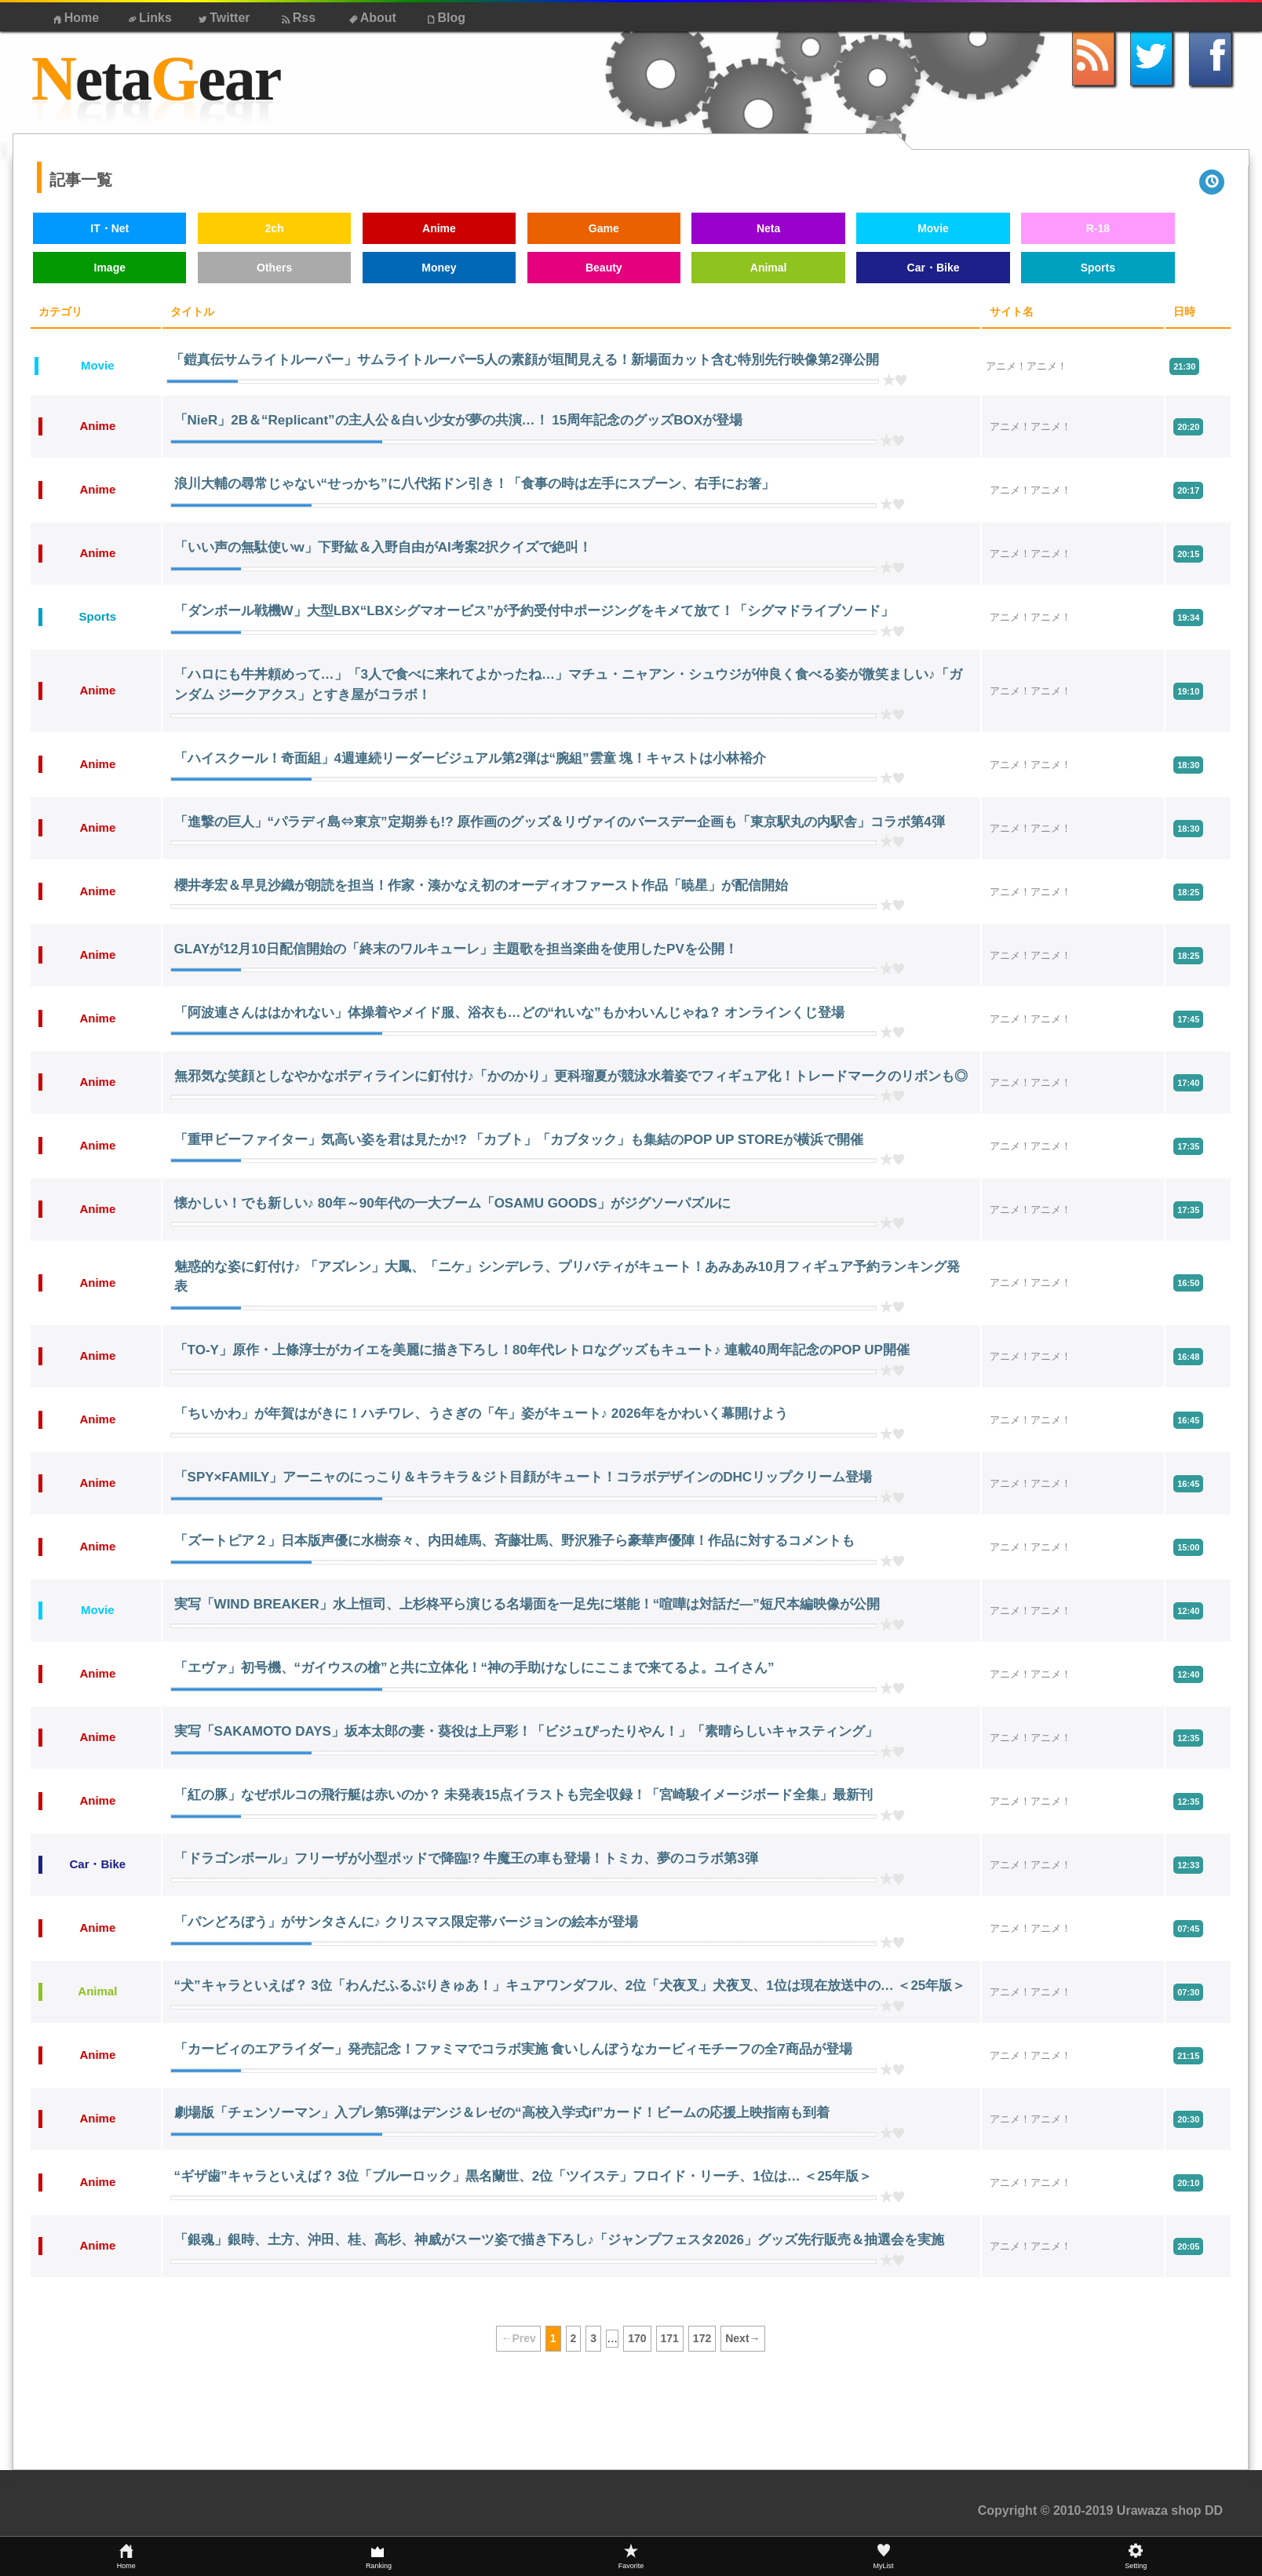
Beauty (603, 267)
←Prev (518, 2338)
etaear (155, 79)
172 (702, 2338)
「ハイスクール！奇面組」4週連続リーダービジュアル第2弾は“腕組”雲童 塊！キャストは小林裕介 (470, 758)
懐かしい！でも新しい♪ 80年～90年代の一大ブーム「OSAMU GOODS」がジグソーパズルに (452, 1203)
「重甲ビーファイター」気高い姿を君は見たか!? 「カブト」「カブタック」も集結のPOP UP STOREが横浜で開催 (518, 1139)
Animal (768, 267)
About (371, 17)
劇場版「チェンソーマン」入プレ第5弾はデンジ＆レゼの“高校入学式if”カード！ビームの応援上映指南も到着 (502, 2112)
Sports (1098, 267)
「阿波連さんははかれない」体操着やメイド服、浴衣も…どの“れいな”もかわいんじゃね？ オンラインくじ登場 (509, 1012)
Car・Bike (933, 267)
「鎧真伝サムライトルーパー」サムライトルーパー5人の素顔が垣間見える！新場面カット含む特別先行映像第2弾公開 (524, 359)
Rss (297, 17)
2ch (274, 228)
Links (149, 17)
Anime (439, 228)
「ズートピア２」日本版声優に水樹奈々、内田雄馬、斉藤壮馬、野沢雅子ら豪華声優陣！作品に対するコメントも (514, 1540)
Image (110, 267)
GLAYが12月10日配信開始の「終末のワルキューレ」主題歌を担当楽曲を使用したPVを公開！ (456, 949)
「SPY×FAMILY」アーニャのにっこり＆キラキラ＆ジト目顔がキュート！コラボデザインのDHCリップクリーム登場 (523, 1477)
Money (438, 267)
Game (604, 228)
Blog (445, 17)
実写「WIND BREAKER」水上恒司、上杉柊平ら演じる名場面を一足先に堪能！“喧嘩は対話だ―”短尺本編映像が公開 (527, 1604)
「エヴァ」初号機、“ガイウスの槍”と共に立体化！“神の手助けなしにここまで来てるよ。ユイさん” (474, 1667)
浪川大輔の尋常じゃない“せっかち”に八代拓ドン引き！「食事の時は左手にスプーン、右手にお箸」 (474, 483)
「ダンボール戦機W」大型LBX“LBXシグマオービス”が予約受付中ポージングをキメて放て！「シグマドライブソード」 (534, 610)
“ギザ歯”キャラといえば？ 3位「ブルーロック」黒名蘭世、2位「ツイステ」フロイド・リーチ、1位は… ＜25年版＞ (523, 2176)
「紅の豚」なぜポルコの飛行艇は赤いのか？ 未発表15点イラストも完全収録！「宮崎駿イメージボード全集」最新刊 (524, 1794)
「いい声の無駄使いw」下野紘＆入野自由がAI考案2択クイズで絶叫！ (383, 547)
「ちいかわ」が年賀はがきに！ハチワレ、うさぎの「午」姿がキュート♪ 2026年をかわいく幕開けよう (481, 1413)
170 (637, 2338)
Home (74, 17)
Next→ (742, 2338)
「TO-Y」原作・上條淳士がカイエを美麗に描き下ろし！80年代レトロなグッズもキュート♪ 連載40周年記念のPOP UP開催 (542, 1350)
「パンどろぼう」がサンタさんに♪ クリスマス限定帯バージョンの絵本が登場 (406, 1922)
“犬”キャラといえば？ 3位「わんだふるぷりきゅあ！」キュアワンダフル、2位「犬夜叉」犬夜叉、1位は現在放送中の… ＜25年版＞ (570, 1985)
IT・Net (109, 228)
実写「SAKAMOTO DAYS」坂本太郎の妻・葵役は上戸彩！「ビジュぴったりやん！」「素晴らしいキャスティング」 (526, 1731)
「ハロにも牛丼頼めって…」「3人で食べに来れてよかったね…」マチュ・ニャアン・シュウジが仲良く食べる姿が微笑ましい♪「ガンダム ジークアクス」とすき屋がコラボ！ (568, 684)
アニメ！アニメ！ (1026, 366)
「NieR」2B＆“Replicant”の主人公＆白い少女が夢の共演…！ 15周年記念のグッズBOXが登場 (458, 420)
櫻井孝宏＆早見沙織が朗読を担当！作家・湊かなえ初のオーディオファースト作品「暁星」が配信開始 (481, 885)
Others (274, 267)
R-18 (1098, 228)
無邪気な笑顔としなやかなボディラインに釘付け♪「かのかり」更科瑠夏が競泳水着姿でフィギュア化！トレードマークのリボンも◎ (571, 1076)
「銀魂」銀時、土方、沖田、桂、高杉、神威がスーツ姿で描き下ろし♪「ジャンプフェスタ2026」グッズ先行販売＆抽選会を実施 (559, 2239)
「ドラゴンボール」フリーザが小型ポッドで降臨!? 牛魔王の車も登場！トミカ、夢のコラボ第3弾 (466, 1858)
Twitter (222, 17)
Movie (933, 228)
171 (670, 2338)
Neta (768, 228)
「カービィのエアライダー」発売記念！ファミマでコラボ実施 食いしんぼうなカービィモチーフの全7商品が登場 (513, 2049)
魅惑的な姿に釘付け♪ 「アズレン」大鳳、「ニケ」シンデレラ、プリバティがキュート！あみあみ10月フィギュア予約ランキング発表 (567, 1277)
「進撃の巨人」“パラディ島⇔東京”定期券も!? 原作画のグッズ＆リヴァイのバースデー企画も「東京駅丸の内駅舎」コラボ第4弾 (559, 821)
